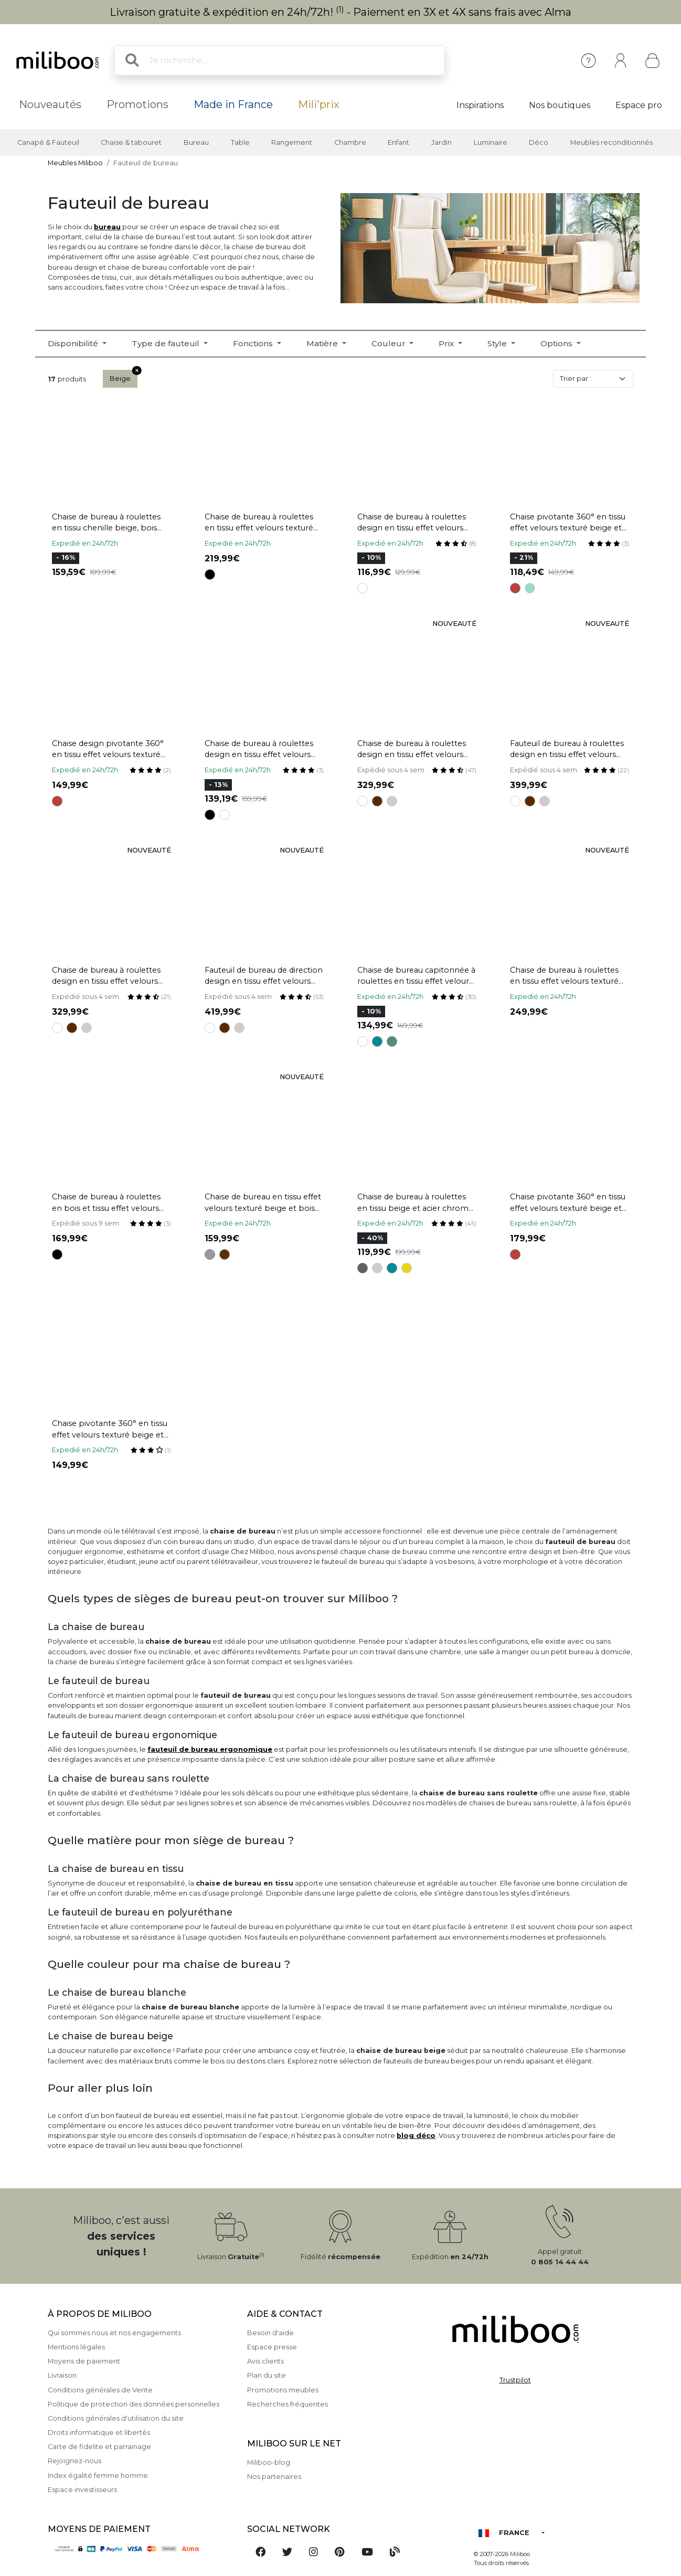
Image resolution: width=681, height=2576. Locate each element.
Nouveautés (50, 104)
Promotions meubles (282, 2390)
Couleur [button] (389, 343)
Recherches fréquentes (287, 2404)
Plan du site (266, 2375)
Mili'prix (318, 104)
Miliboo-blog (268, 2462)
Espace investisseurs (82, 2490)
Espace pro (638, 105)
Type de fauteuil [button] (166, 343)
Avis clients (265, 2361)
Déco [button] (538, 142)
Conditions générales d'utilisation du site (116, 2418)
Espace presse (272, 2347)
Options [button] (557, 343)
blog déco (416, 2135)
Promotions (137, 104)
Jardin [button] (441, 142)
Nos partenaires (274, 2477)
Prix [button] (447, 343)
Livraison (62, 2375)
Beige (123, 376)
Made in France (233, 104)
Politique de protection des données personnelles (133, 2404)
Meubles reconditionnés (611, 142)
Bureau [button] (196, 142)
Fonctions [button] (254, 343)
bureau (107, 227)
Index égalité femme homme (98, 2475)
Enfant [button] (398, 142)
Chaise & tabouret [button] (131, 142)
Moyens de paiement (84, 2361)
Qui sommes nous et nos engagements (114, 2333)
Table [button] (240, 142)
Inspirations (480, 105)
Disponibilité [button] (74, 343)
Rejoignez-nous (74, 2461)
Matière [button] (323, 343)
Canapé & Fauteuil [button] (48, 142)
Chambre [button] (350, 142)
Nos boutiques (559, 105)
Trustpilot (515, 2380)
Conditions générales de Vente (100, 2390)
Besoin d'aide (270, 2333)
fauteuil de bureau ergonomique (209, 1749)
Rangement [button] (291, 142)
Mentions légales (76, 2347)
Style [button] (498, 343)
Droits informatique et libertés (99, 2432)
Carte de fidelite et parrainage (99, 2447)
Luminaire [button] (490, 142)
